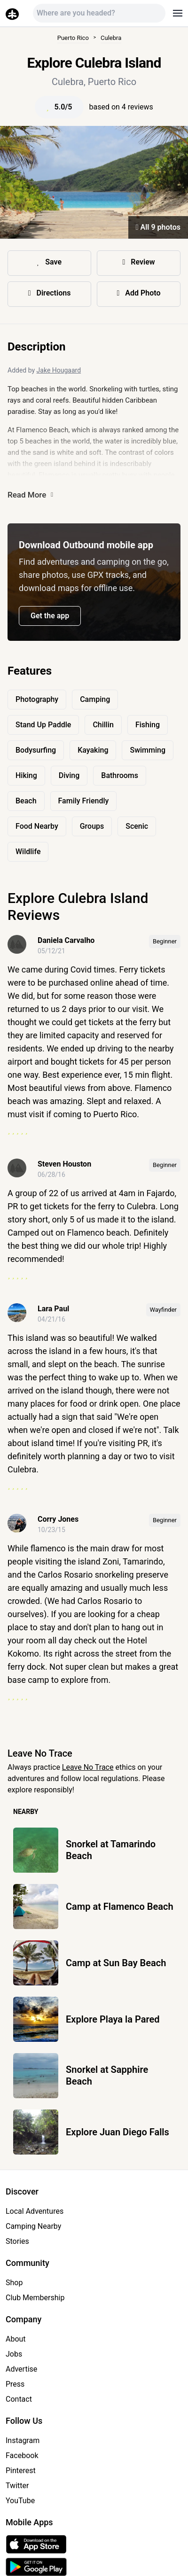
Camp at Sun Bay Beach (116, 1963)
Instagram (22, 2440)
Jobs (14, 2354)
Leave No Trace (88, 1767)
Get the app (50, 615)
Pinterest (21, 2470)
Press (15, 2384)
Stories (17, 2241)
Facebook (22, 2455)
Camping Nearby (33, 2226)
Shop (14, 2282)
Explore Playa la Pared (112, 2019)
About (16, 2339)
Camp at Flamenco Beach (119, 1906)
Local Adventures (34, 2211)
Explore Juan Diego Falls (117, 2132)
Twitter (17, 2485)
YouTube (20, 2500)
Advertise (21, 2369)
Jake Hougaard (59, 370)
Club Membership (35, 2297)
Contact (19, 2399)
